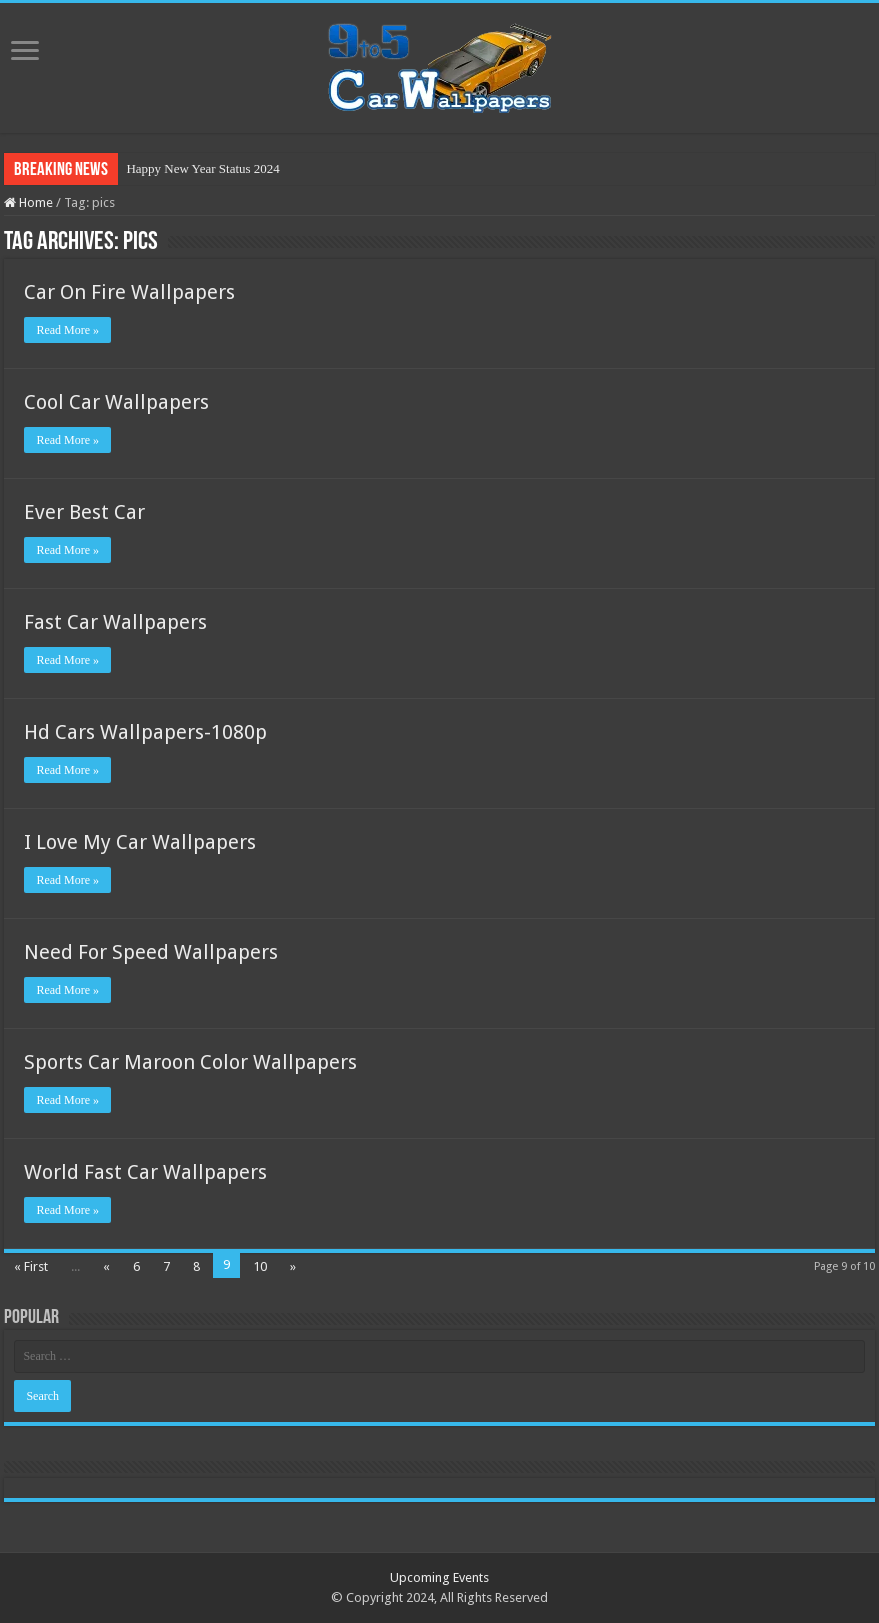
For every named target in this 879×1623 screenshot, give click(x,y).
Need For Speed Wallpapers (151, 952)
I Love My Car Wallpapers (140, 842)
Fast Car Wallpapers (115, 622)
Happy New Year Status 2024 (202, 168)
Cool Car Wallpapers (116, 402)
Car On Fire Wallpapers (129, 292)
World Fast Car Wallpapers (145, 1172)
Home (28, 202)
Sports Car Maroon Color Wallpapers (190, 1062)
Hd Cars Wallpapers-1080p (145, 732)
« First (31, 1266)
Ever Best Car (84, 512)
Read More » (67, 330)
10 (260, 1266)
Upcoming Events (439, 1577)
